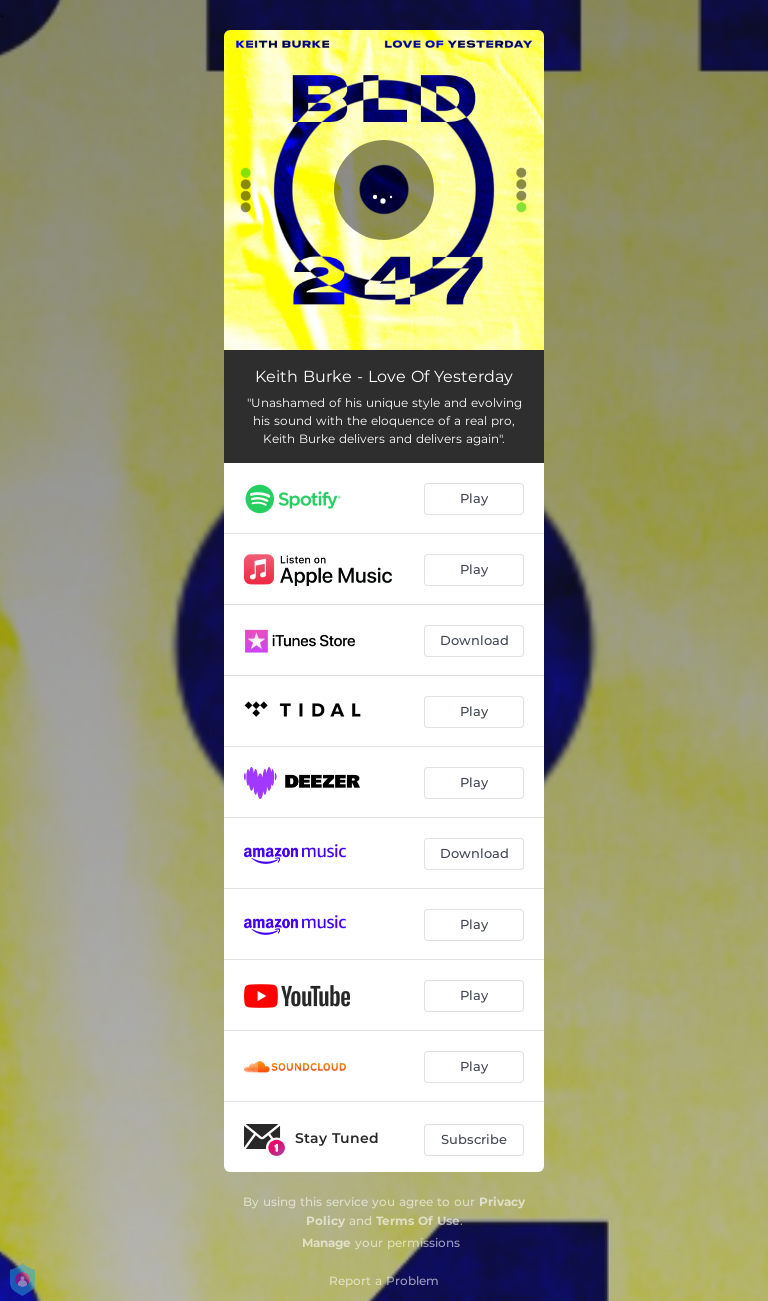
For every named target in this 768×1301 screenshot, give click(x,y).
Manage (326, 1242)
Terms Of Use (418, 1220)
